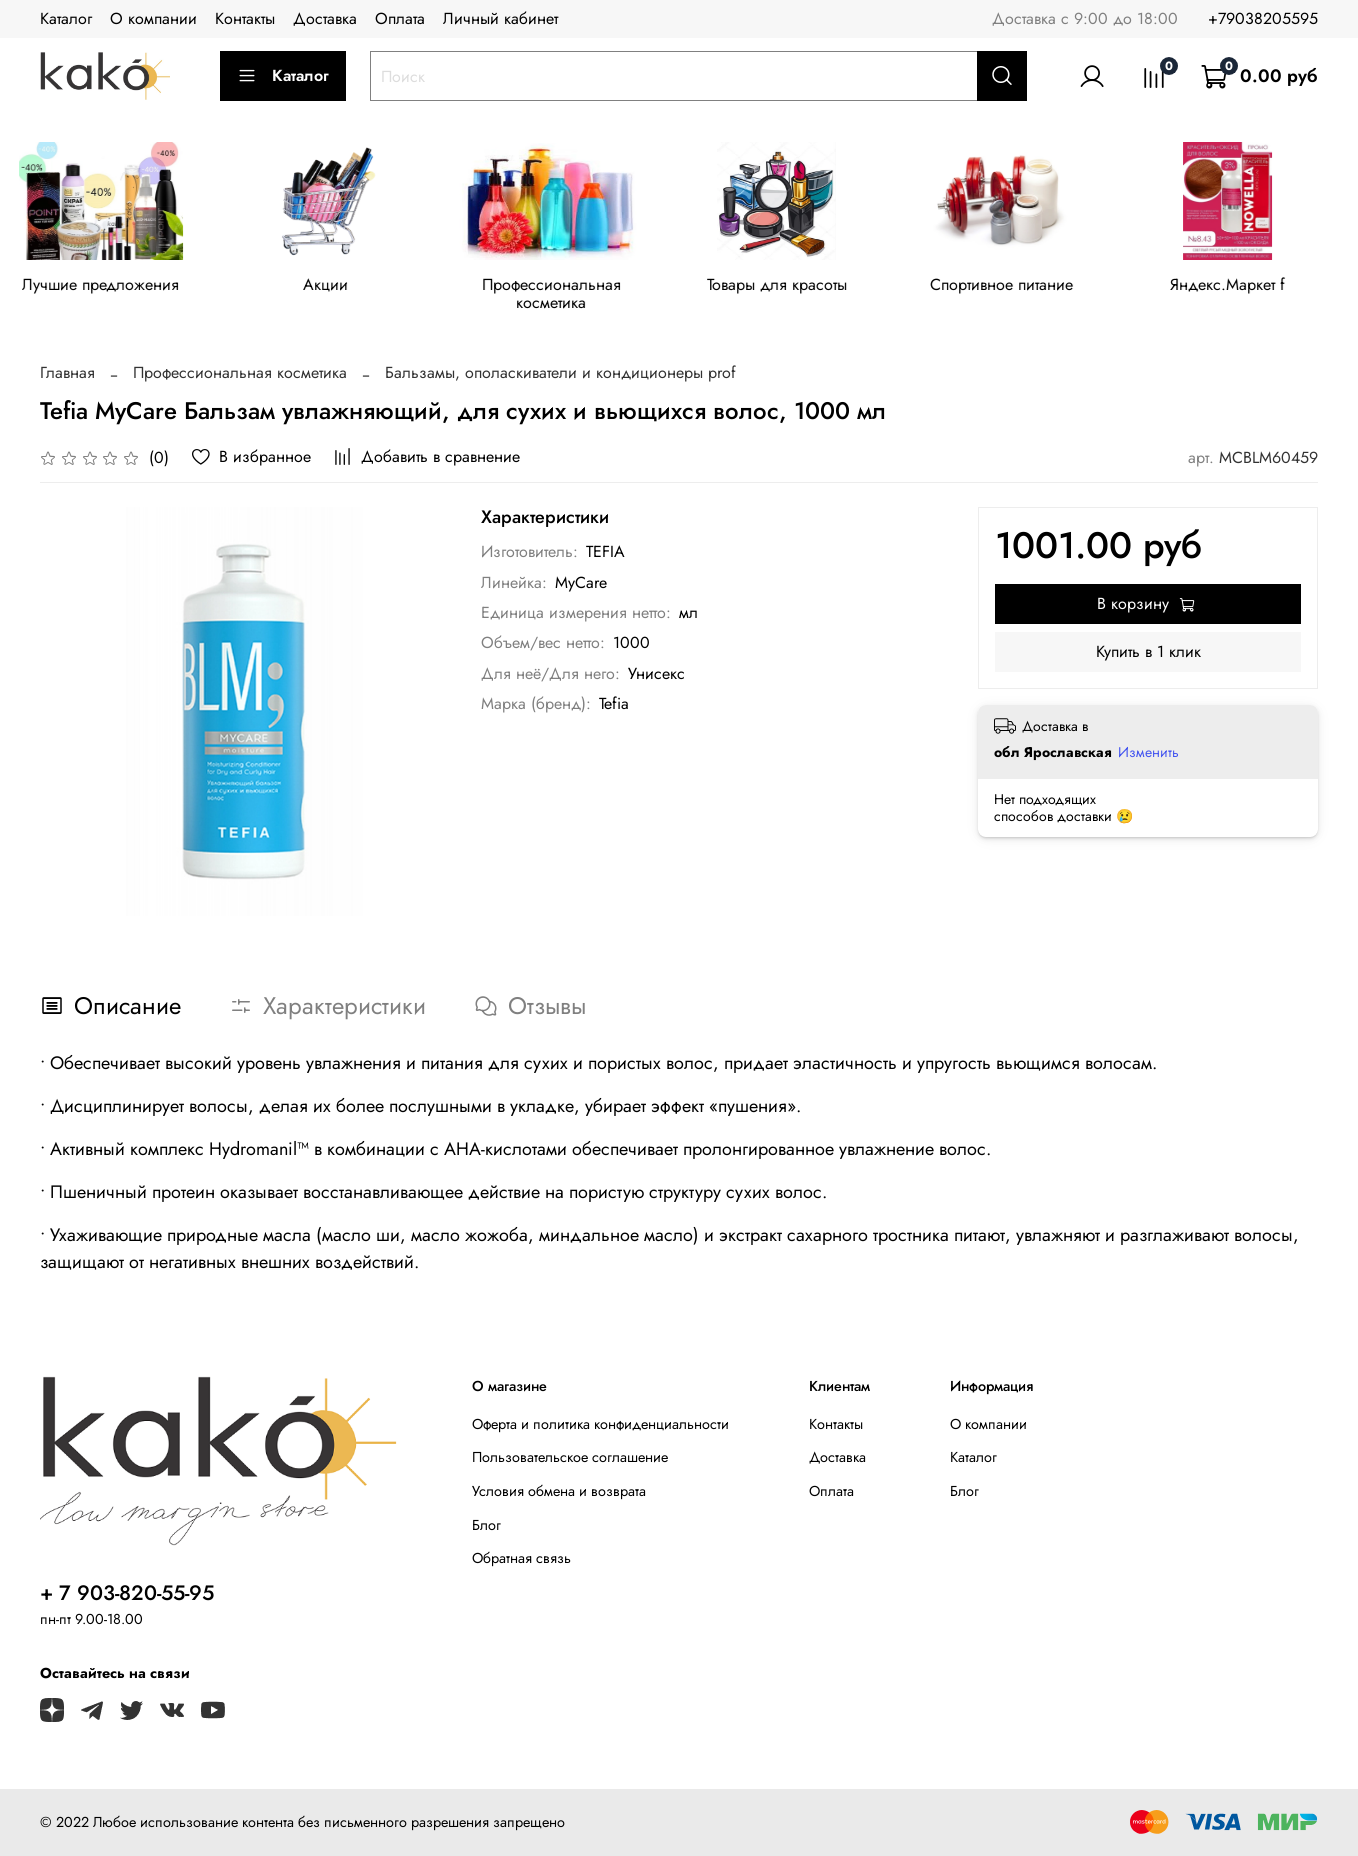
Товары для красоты (794, 287)
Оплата (400, 18)
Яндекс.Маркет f (1254, 287)
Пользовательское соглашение (570, 1458)
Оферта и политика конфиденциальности (600, 1424)
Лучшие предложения (103, 287)
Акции (333, 287)
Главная (67, 375)
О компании (153, 18)
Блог (486, 1525)
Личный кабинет (500, 18)
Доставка (325, 18)
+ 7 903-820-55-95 (127, 1593)
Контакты (245, 18)
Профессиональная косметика (563, 296)
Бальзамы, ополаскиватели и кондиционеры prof (560, 375)
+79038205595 (1263, 18)
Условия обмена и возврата (559, 1491)
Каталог (66, 18)
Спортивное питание (1024, 287)
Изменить (1148, 755)
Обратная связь (521, 1559)
